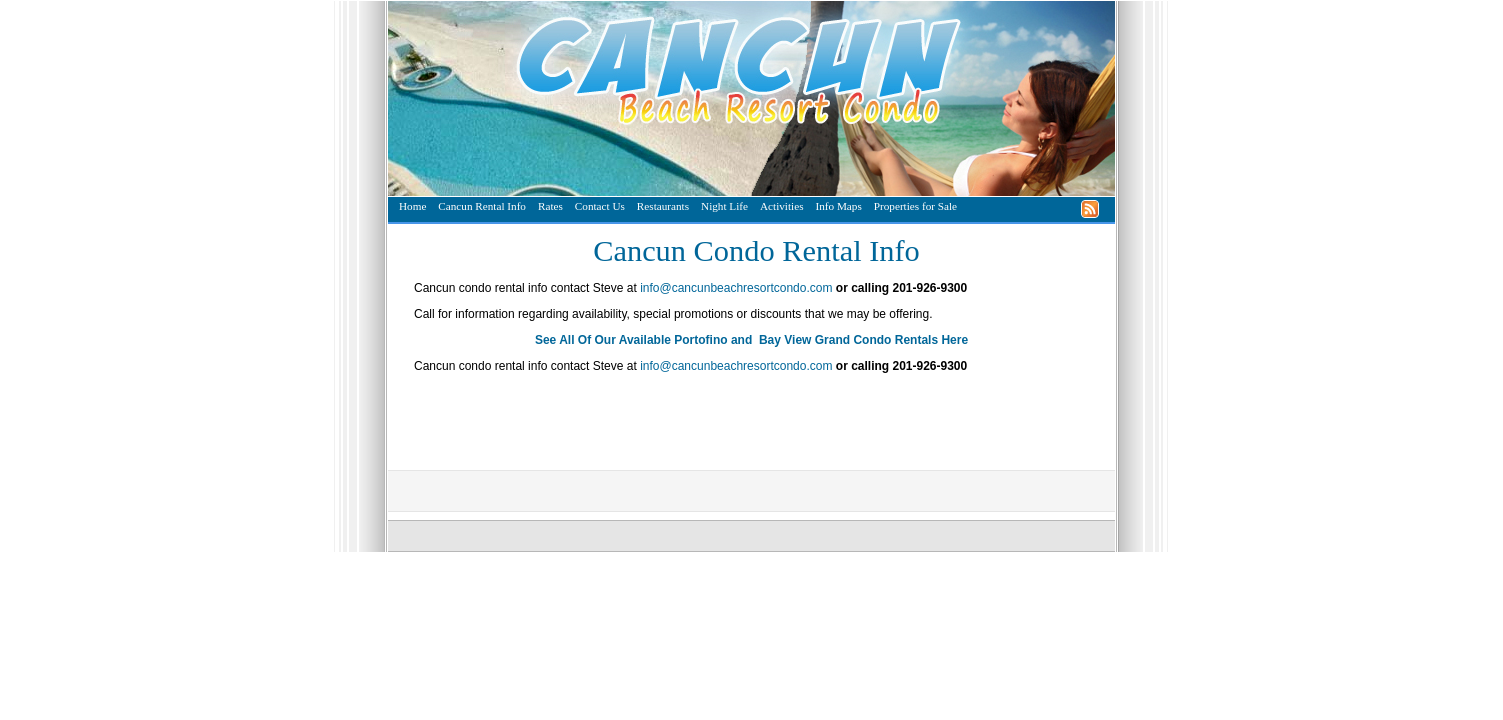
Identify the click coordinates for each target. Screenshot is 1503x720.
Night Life (724, 206)
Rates (550, 206)
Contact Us (600, 206)
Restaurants (663, 206)
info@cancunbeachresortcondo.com (736, 288)
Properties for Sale (915, 206)
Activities (782, 206)
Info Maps (838, 206)
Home (412, 206)
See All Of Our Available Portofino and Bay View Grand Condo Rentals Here (751, 340)
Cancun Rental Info (482, 206)
